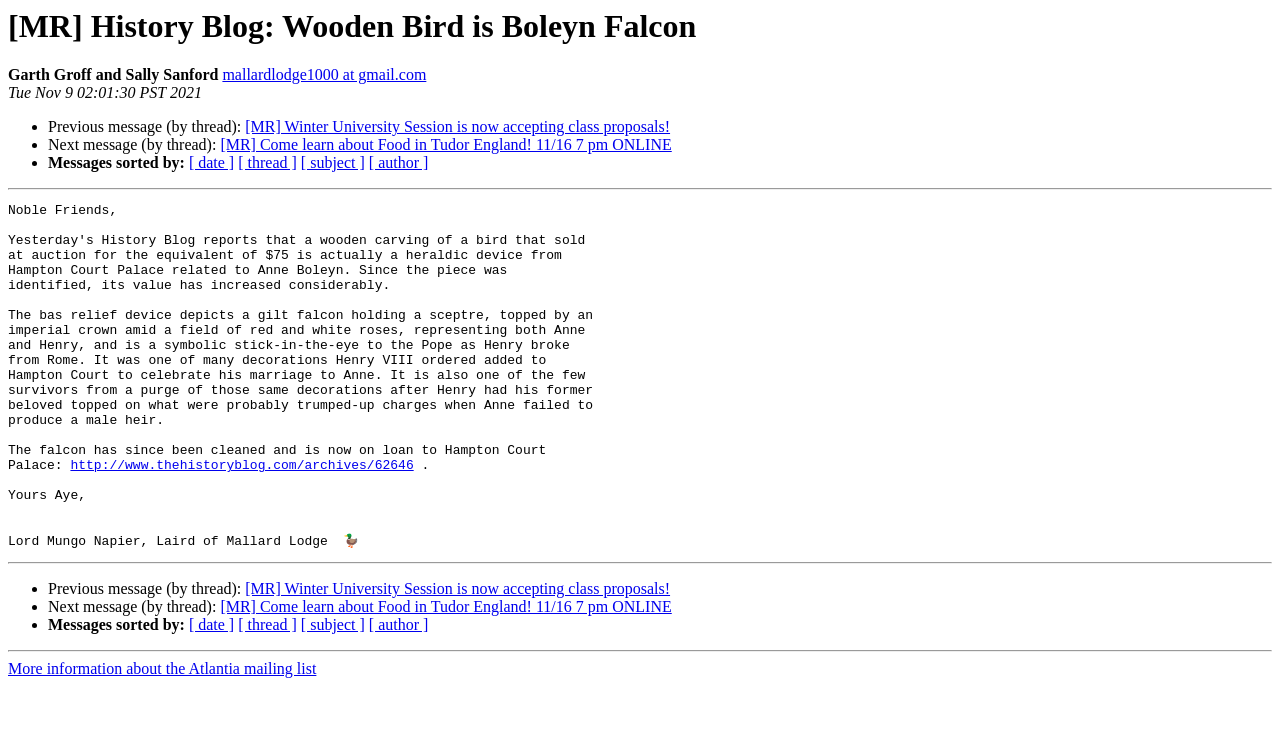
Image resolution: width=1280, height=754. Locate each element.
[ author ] (399, 162)
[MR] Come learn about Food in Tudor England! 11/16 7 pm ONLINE (445, 144)
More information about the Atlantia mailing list (162, 736)
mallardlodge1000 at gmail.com (324, 74)
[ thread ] (267, 162)
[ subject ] (333, 162)
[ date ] (211, 162)
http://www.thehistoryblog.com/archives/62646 (241, 518)
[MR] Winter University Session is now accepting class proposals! (457, 126)
